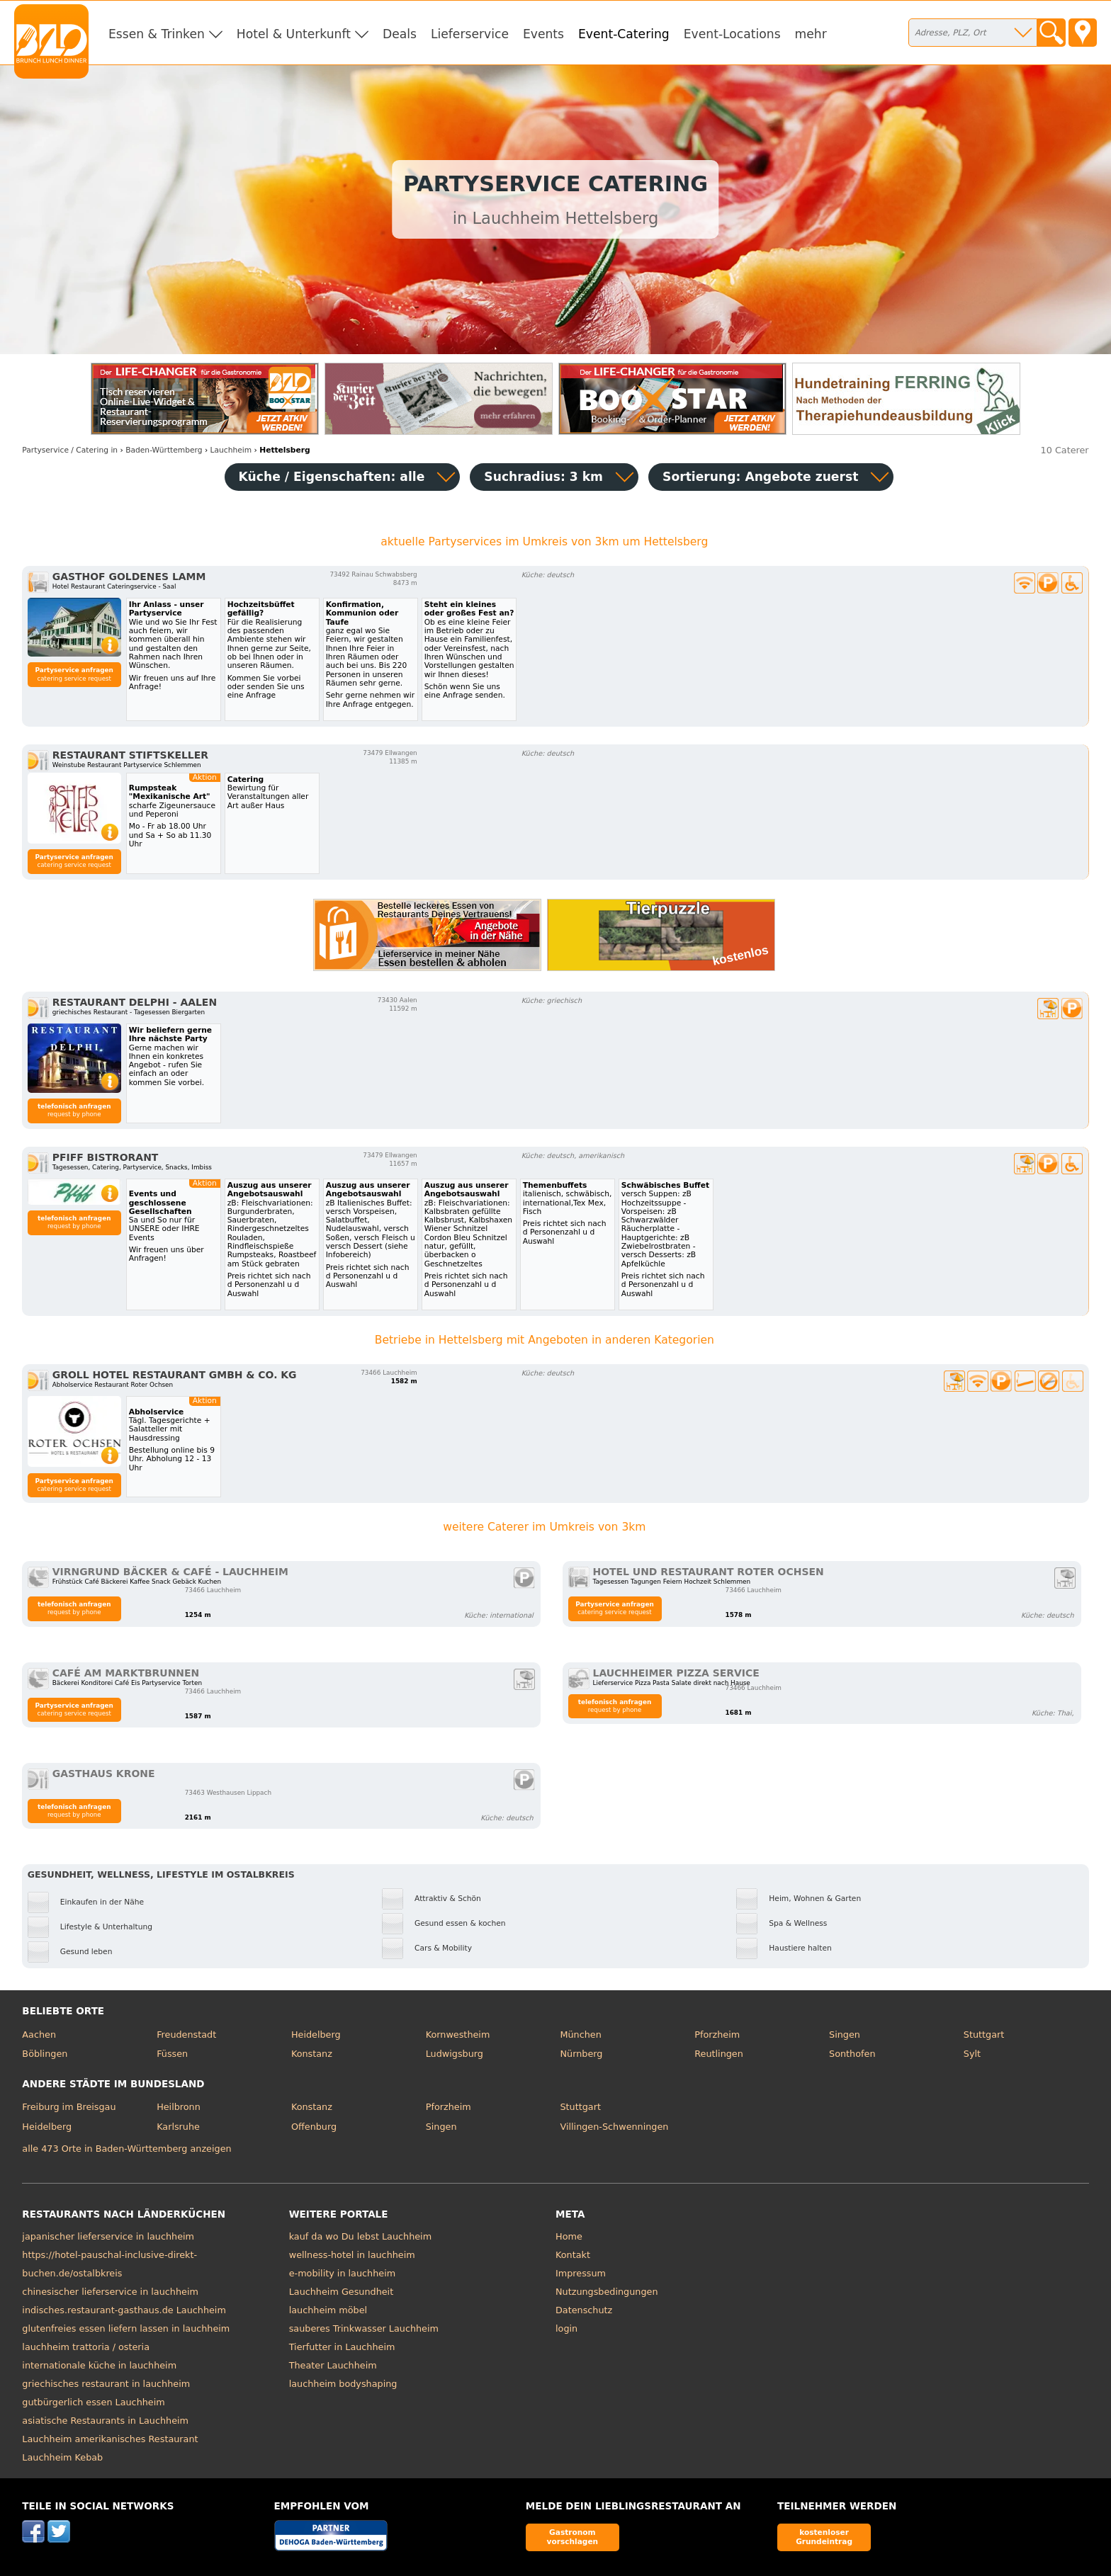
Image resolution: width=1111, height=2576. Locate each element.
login (566, 2328)
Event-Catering (624, 34)
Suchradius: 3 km (543, 477)
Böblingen (44, 2053)
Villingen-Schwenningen (614, 2126)
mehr (811, 34)
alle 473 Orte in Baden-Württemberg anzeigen (126, 2148)
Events (543, 34)
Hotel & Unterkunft (294, 34)
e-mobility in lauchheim (342, 2273)
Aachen (39, 2034)
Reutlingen (718, 2053)
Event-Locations (732, 34)
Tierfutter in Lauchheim (342, 2347)
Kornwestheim (458, 2034)
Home (569, 2236)
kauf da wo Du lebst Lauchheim (360, 2236)
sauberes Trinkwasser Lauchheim (364, 2328)
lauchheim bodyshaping (343, 2383)
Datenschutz (584, 2310)
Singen (844, 2034)
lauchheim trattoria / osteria (86, 2347)
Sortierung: (760, 477)
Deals (400, 34)
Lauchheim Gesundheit (341, 2291)
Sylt (972, 2053)
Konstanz (311, 2053)
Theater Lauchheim (333, 2365)
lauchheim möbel (328, 2310)
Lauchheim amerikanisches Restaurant (110, 2439)
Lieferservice (470, 34)
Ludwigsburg (454, 2053)
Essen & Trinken (156, 34)
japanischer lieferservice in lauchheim (108, 2236)
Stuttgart (984, 2034)
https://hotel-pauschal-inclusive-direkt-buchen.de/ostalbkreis (109, 2264)
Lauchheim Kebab (62, 2457)
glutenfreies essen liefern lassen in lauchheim (126, 2328)
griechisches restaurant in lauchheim (106, 2383)
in (70, 450)
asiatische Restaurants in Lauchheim (105, 2420)
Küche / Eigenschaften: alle (332, 477)
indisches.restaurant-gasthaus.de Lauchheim (124, 2310)
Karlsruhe (178, 2126)
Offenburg (314, 2126)
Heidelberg (316, 2034)
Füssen (172, 2053)
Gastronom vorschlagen (573, 2537)
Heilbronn (179, 2106)
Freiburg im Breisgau (68, 2106)
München (580, 2034)
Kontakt (573, 2254)
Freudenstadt (186, 2034)
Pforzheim (717, 2034)
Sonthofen (852, 2053)
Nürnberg (581, 2053)
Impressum (581, 2273)
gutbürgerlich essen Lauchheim (93, 2402)
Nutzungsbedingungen (607, 2291)
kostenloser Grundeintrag (824, 2537)
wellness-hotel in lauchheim (352, 2254)
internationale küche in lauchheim (99, 2365)
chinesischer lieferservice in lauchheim (110, 2291)
